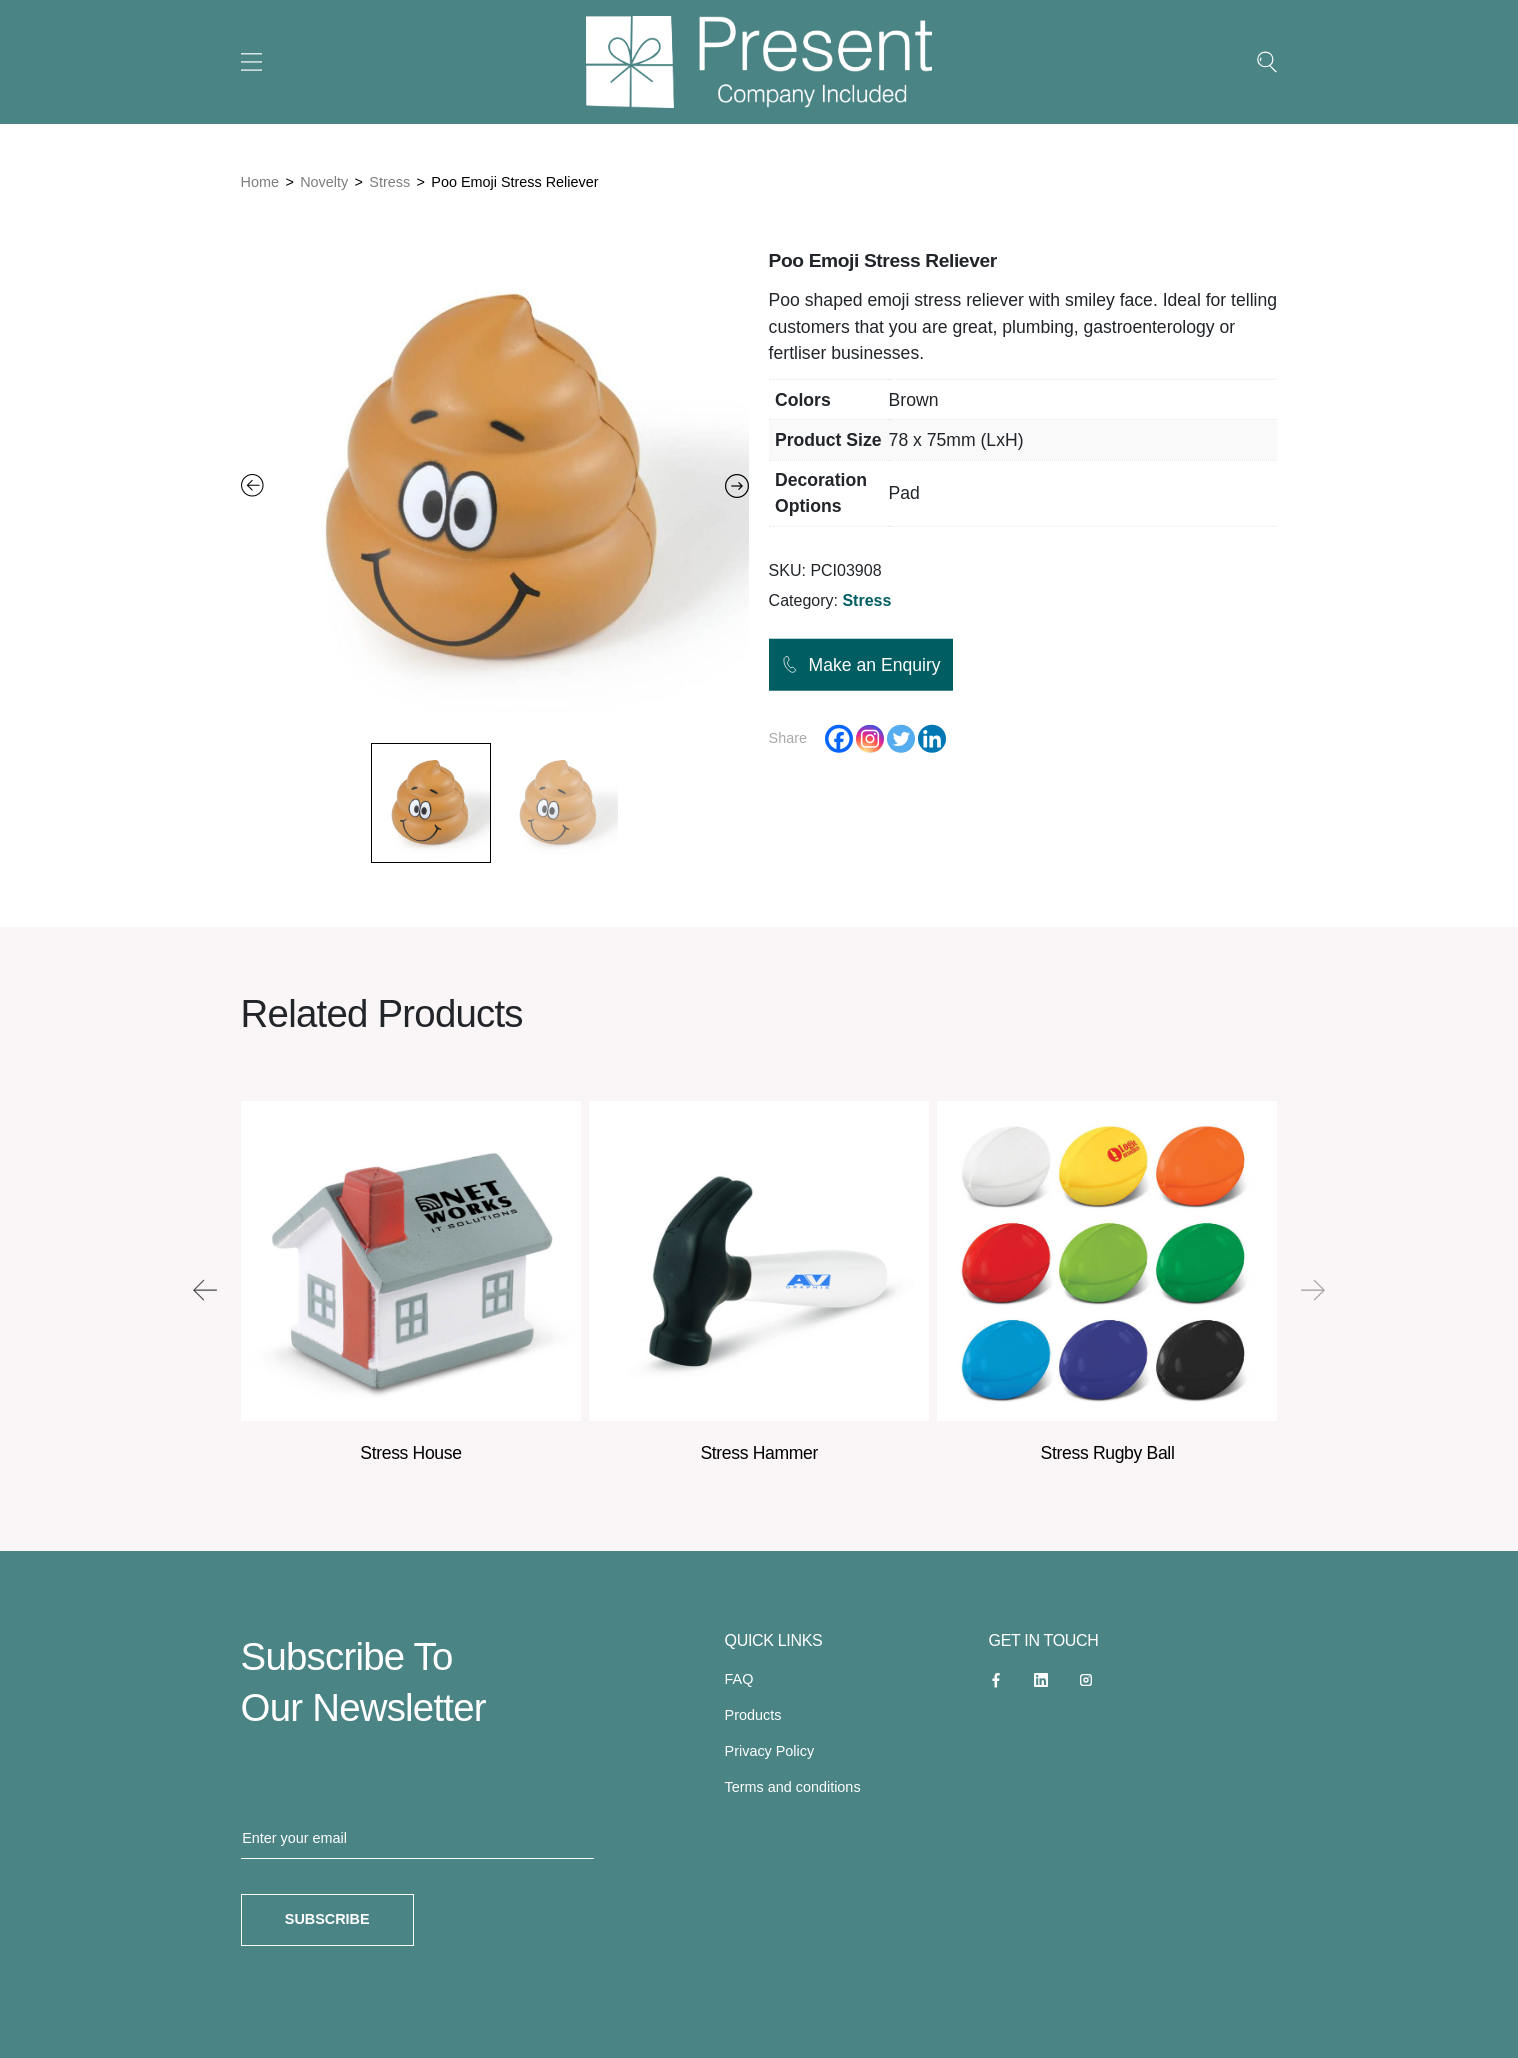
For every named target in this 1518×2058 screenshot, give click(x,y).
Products (753, 1715)
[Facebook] (839, 739)
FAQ (739, 1679)
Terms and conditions (793, 1787)
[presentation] (205, 1290)
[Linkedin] (932, 739)
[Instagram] (870, 739)
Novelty (324, 182)
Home (260, 182)
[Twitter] (901, 739)
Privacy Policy (770, 1751)
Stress (389, 182)
